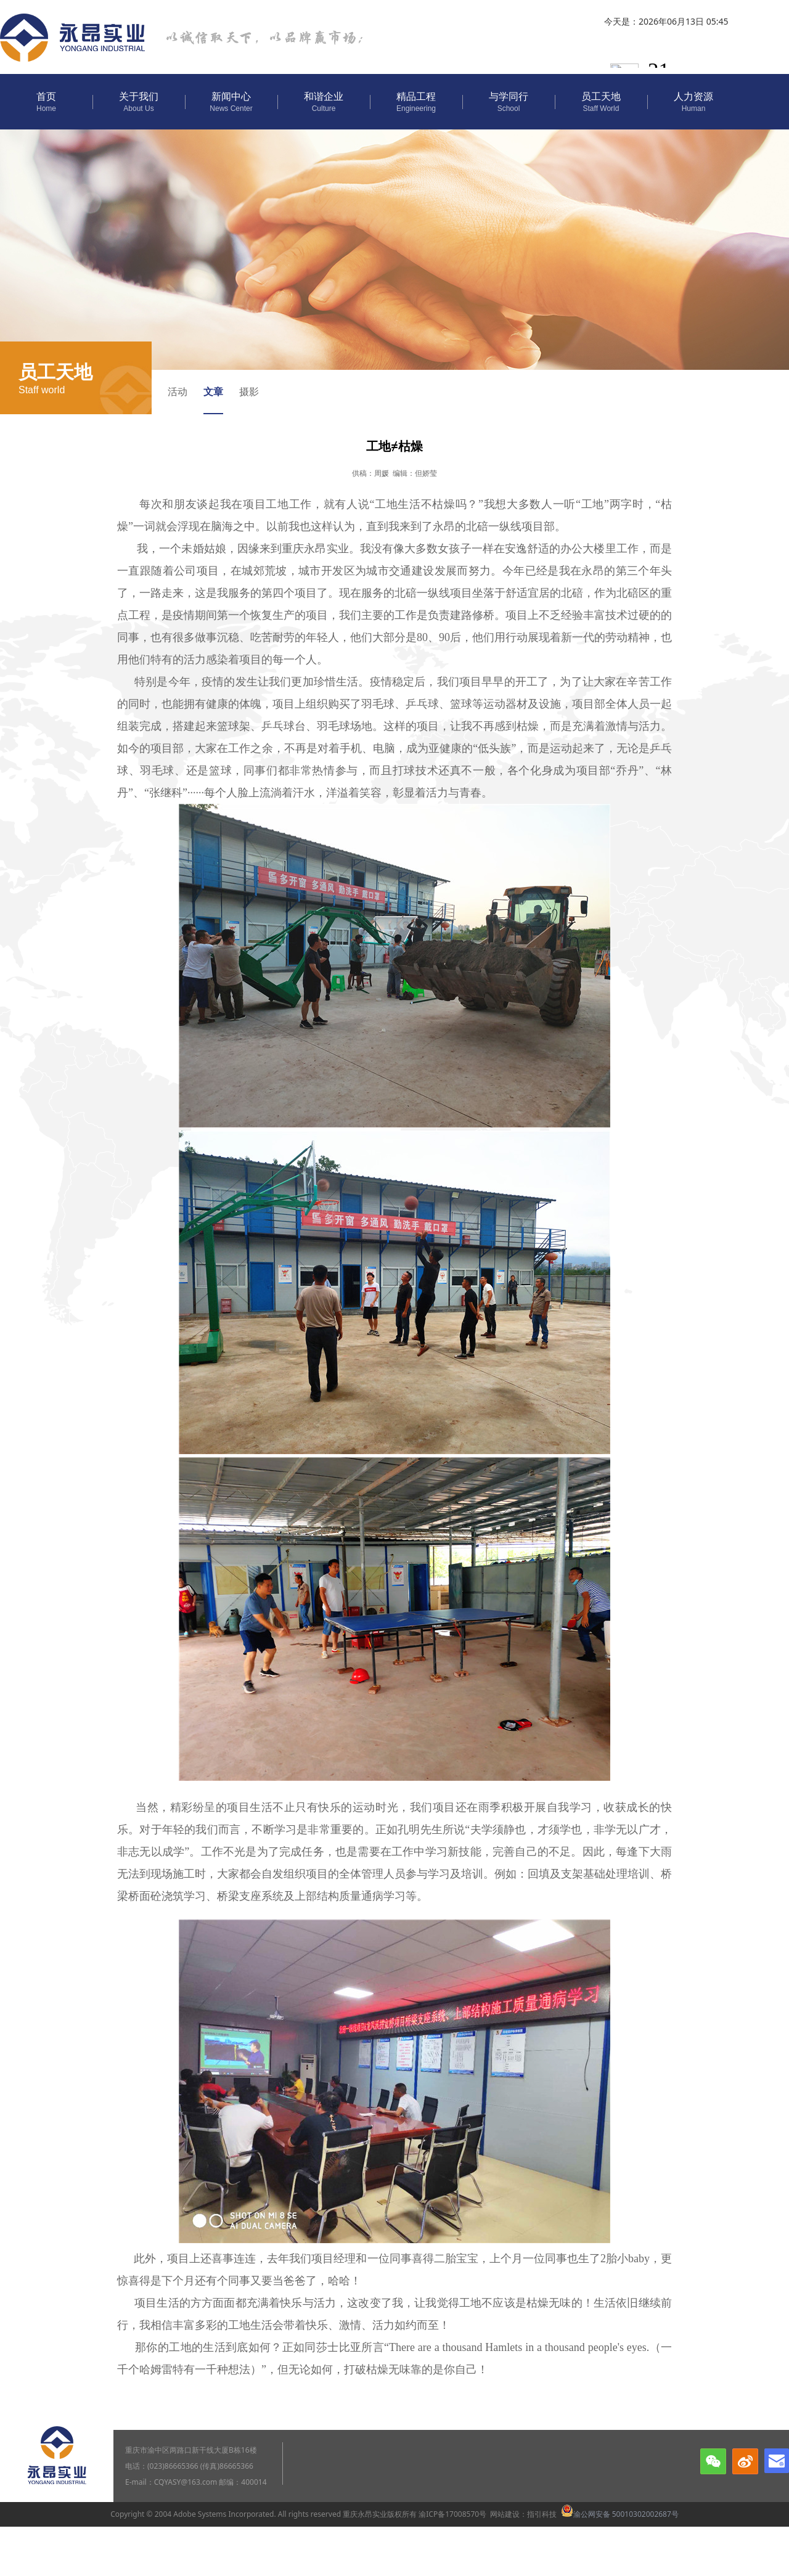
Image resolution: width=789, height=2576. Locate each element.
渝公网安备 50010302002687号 (620, 2514)
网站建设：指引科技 (523, 2514)
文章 (213, 391)
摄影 (249, 391)
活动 (177, 391)
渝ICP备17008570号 (452, 2514)
